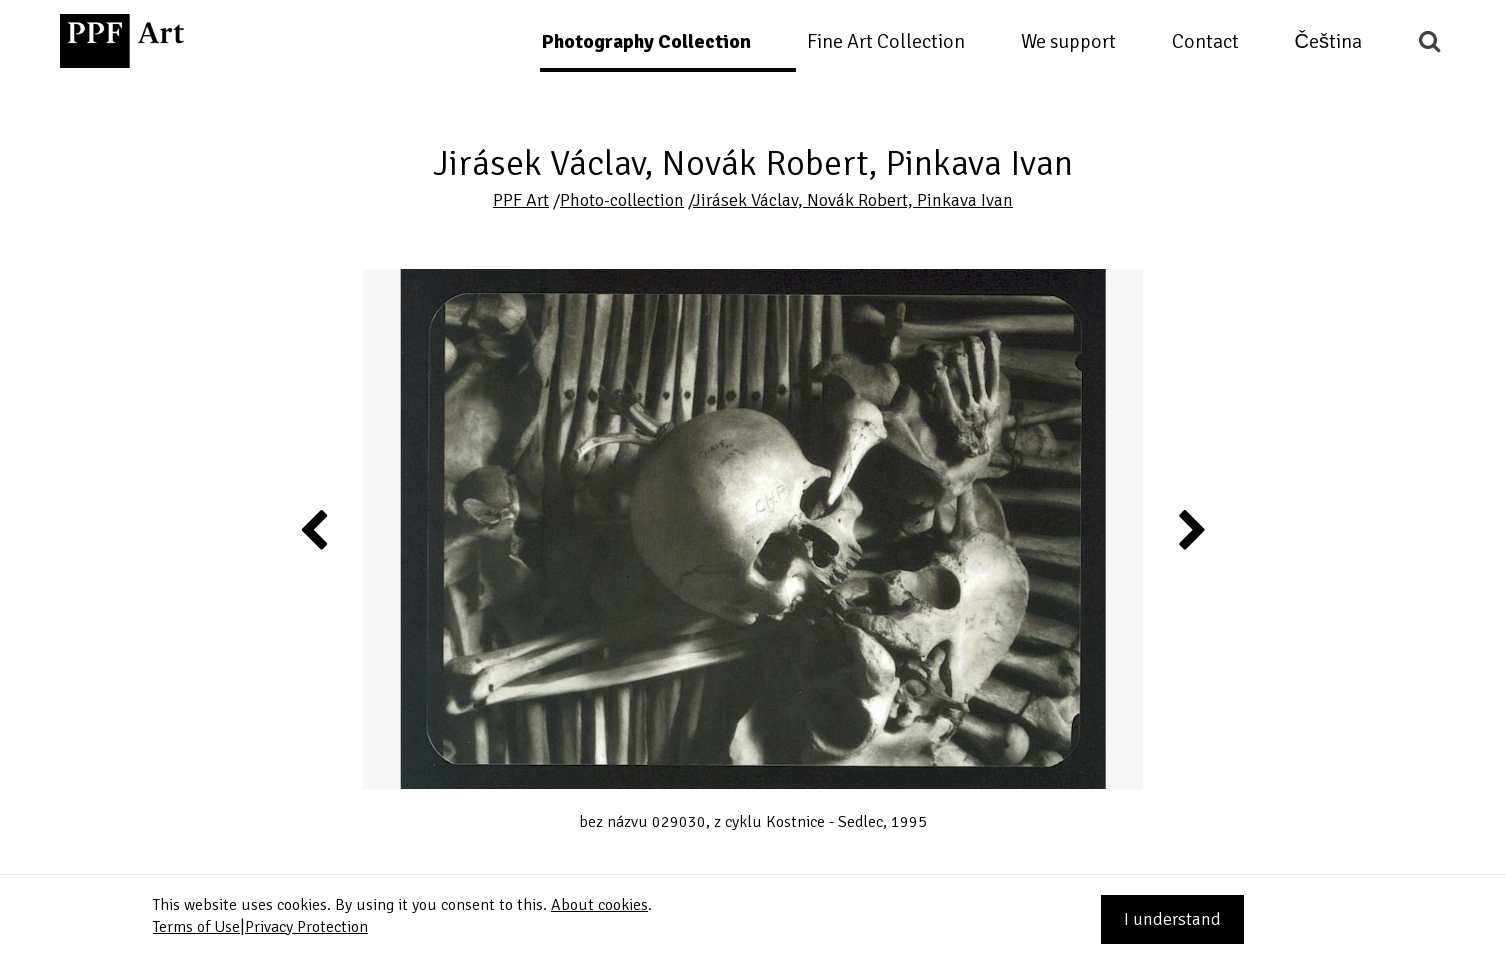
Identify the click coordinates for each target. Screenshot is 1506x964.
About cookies (599, 905)
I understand (1172, 919)
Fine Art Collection (886, 41)
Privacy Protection (306, 927)
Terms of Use (196, 927)
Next (1190, 529)
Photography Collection (646, 41)
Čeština (1328, 41)
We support (1068, 41)
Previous (315, 529)
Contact (1205, 41)
